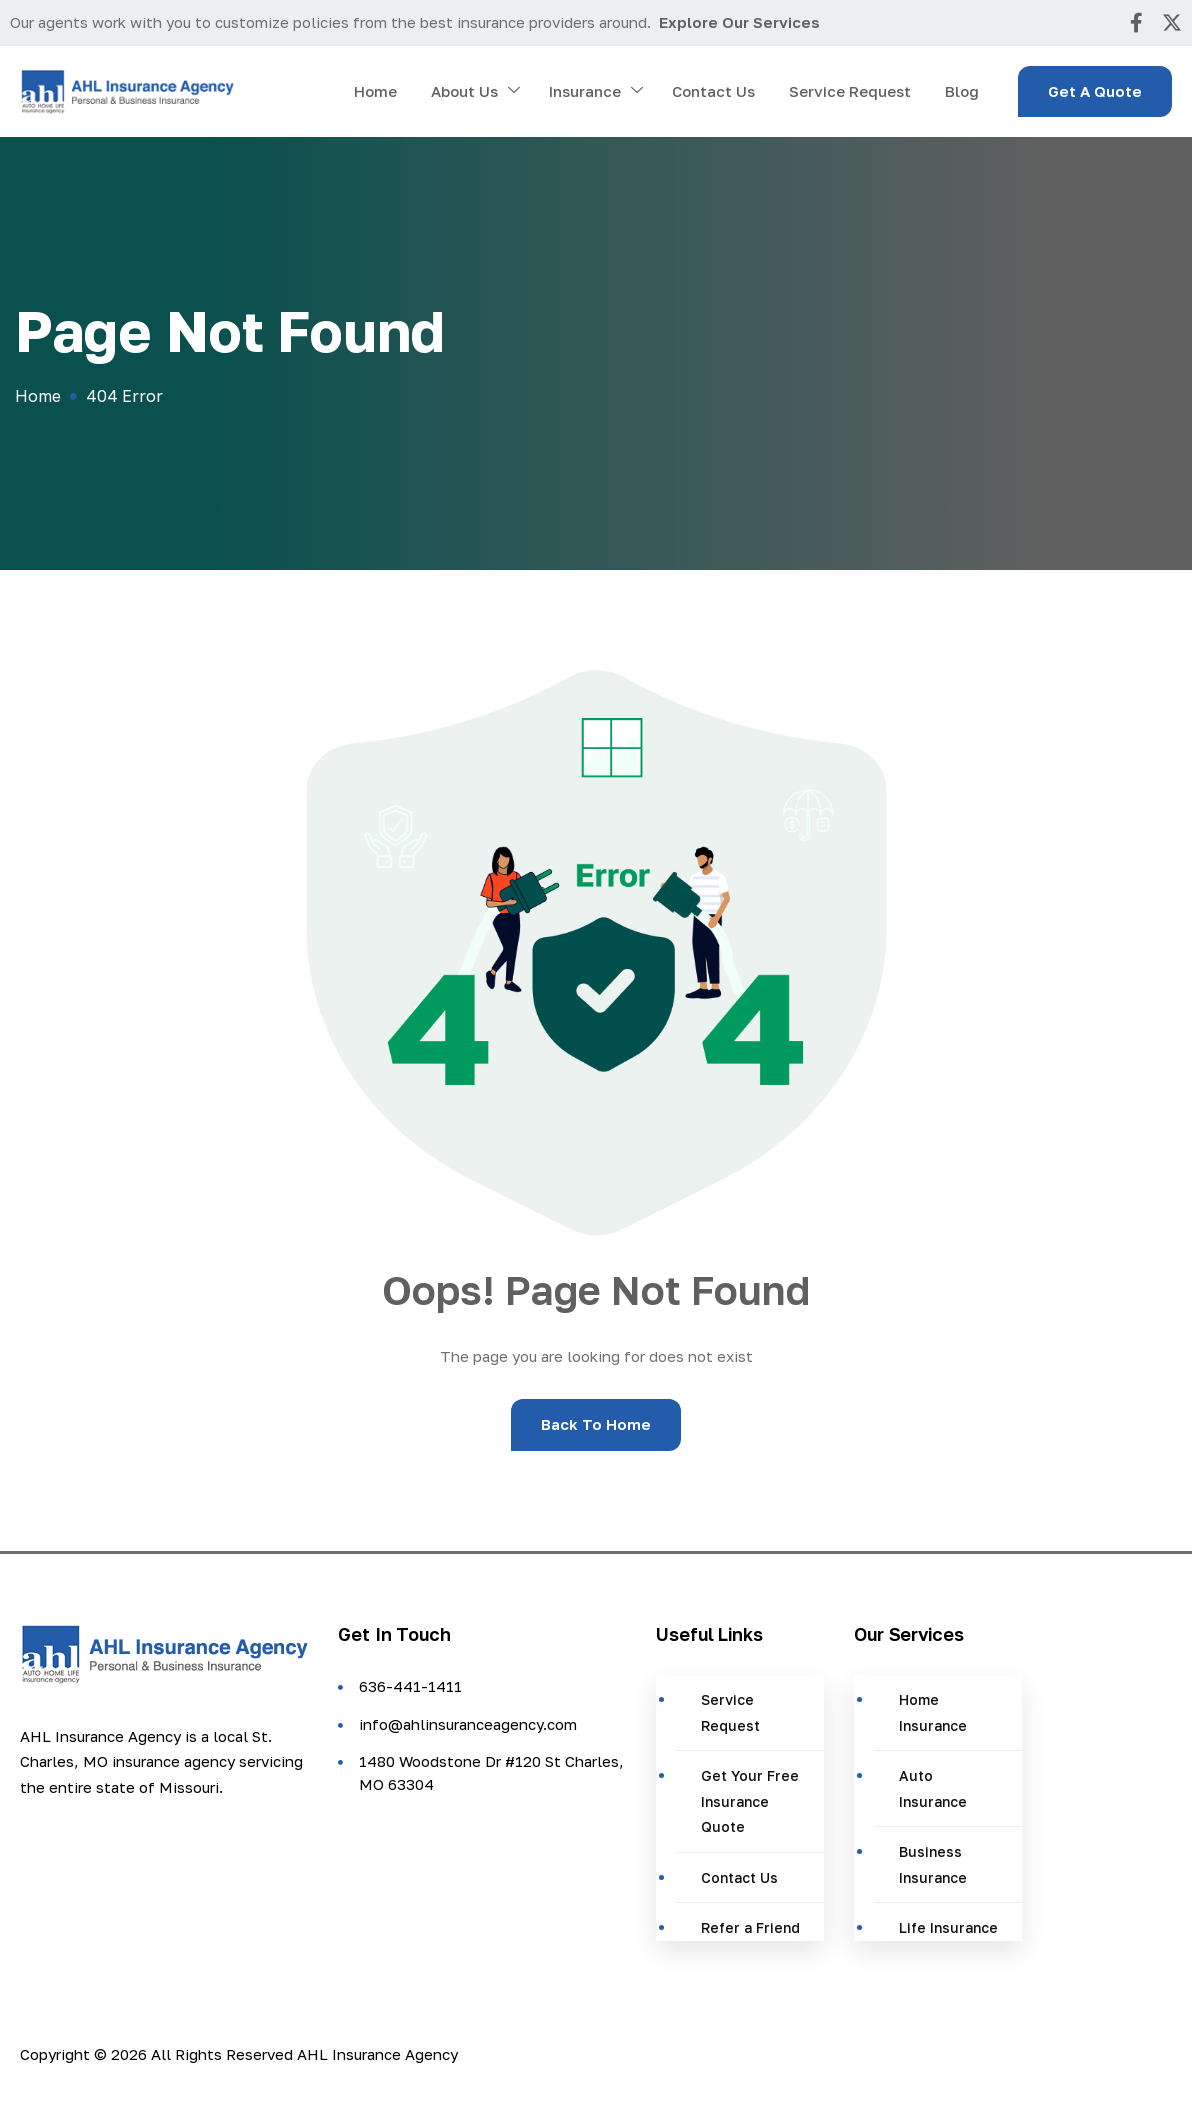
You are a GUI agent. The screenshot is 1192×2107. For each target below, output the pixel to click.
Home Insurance (933, 1712)
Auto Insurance (933, 1788)
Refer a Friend (750, 1927)
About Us (475, 91)
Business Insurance (933, 1864)
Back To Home (596, 1424)
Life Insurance (948, 1927)
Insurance (596, 91)
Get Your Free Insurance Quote (750, 1801)
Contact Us (713, 91)
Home (375, 91)
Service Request (850, 91)
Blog (962, 91)
